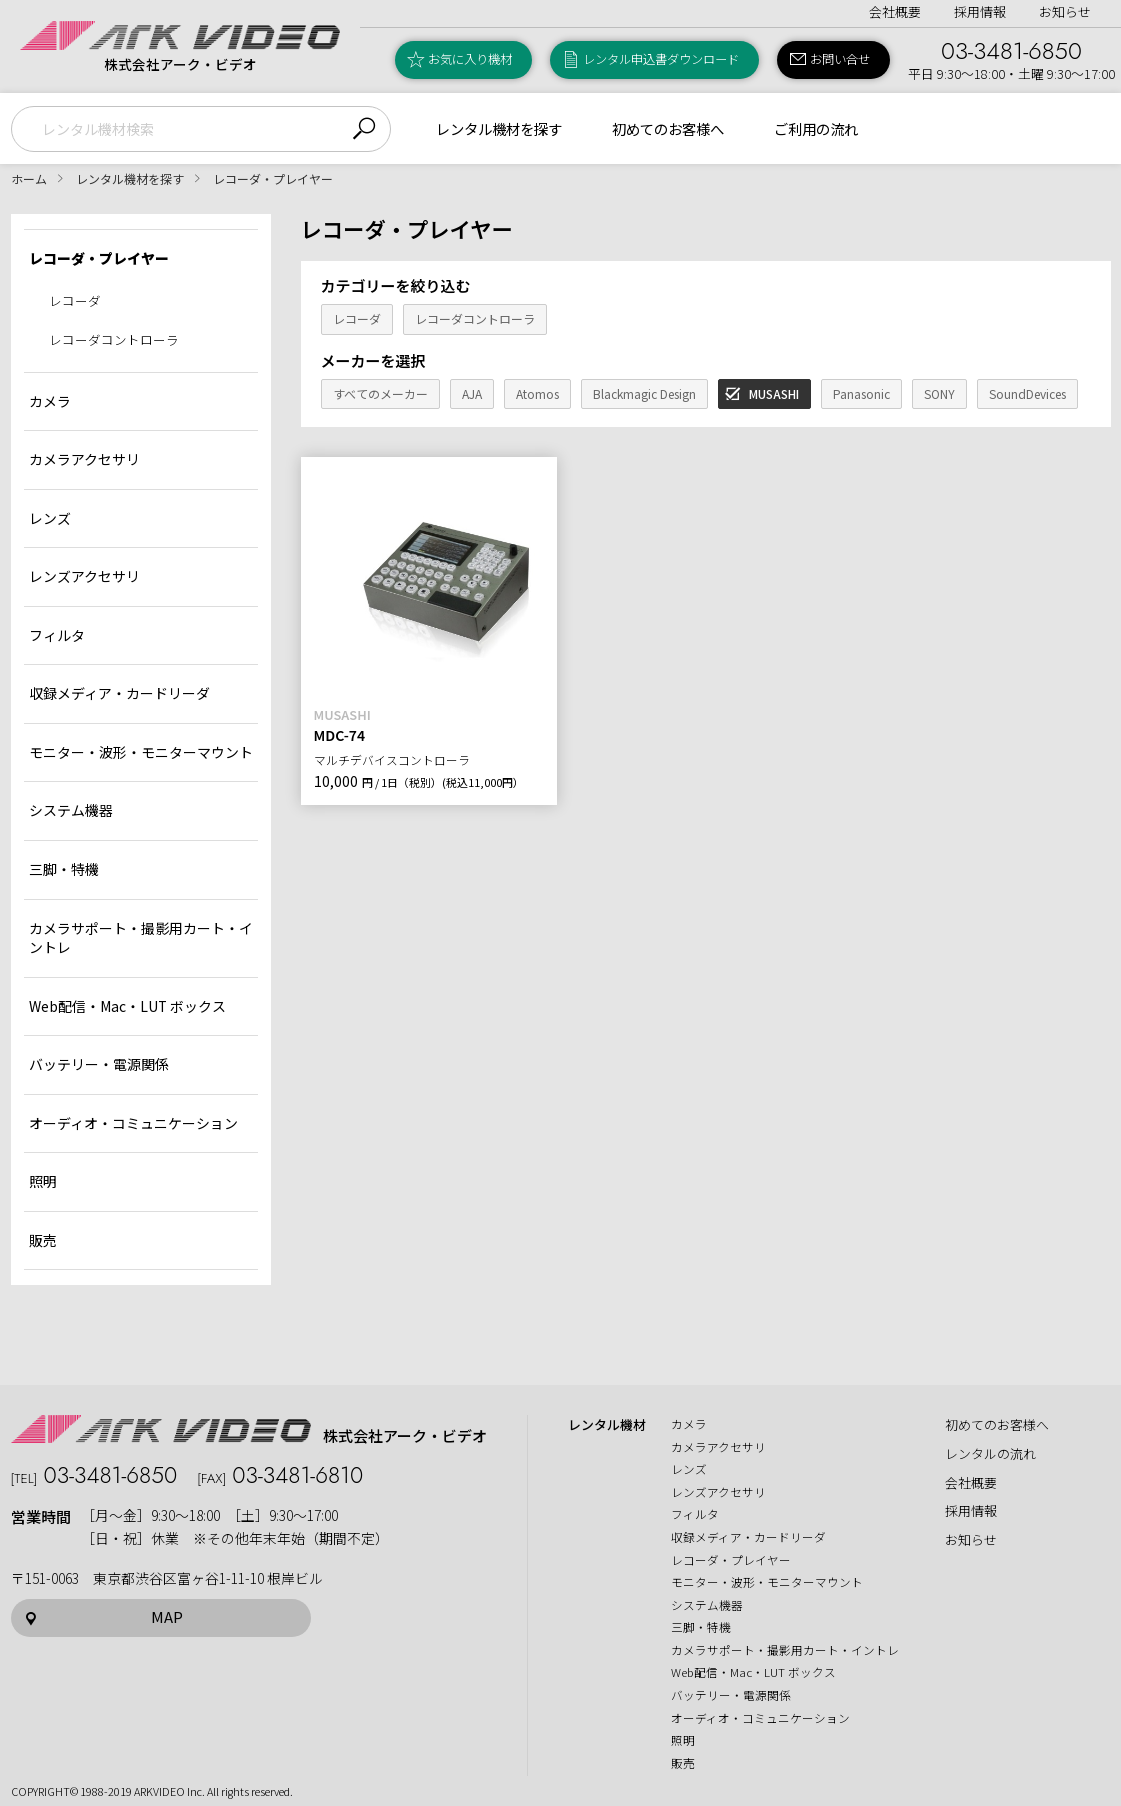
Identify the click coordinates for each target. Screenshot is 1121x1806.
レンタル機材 (607, 1425)
